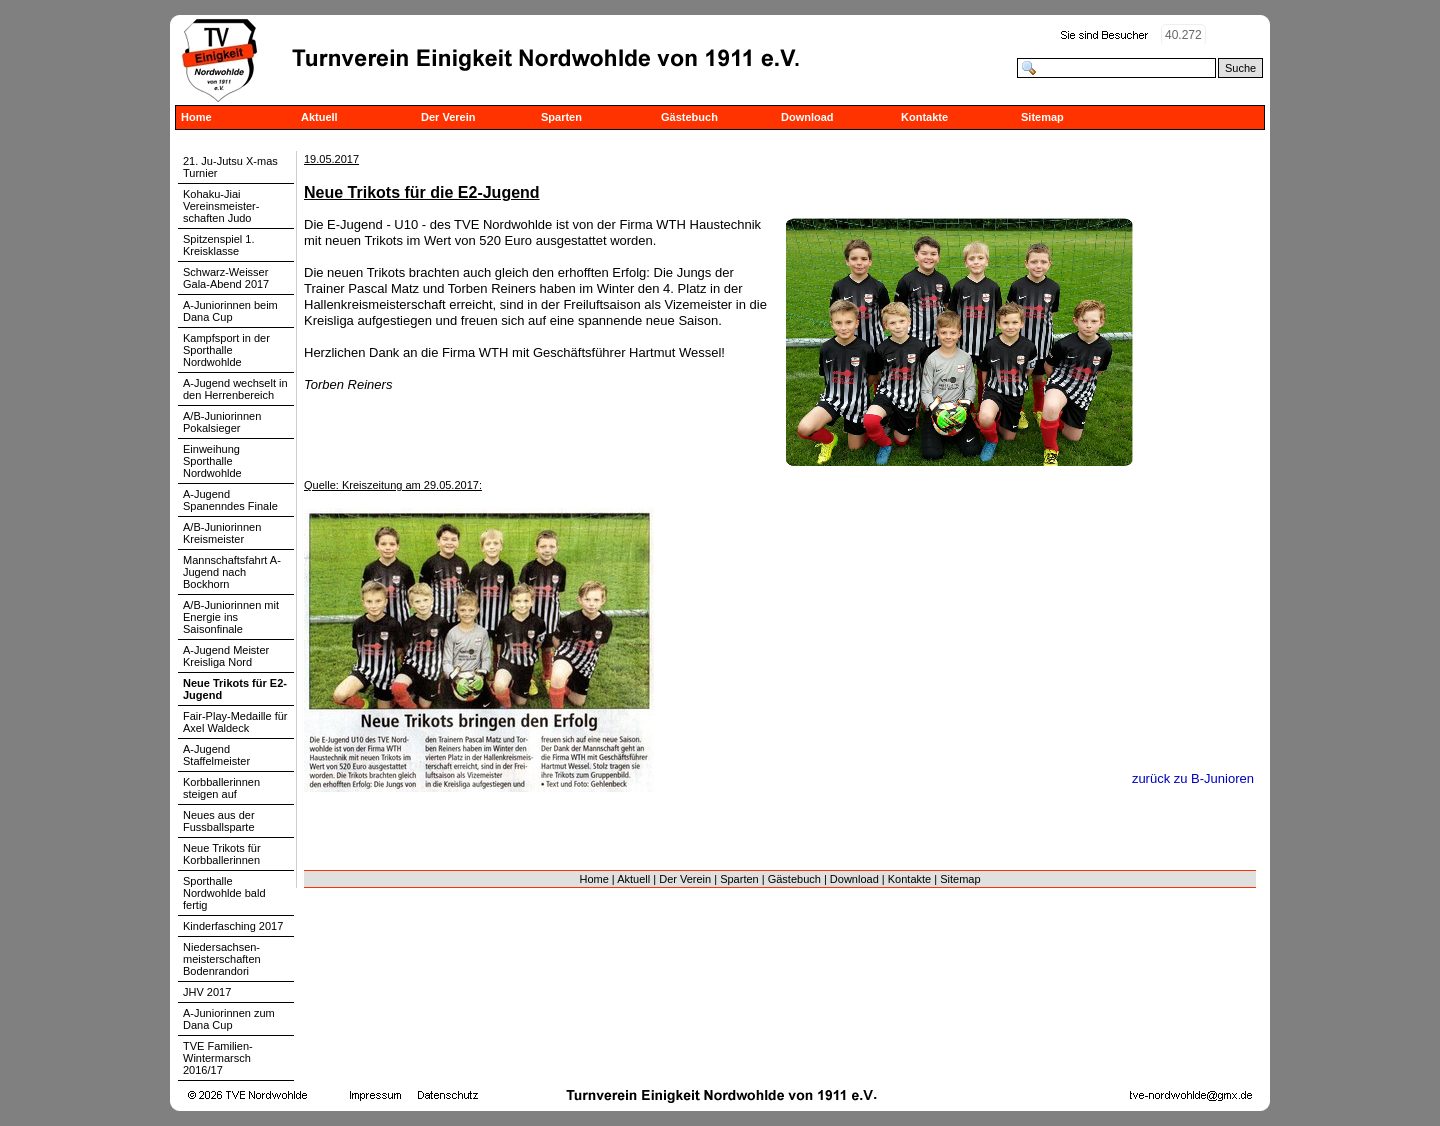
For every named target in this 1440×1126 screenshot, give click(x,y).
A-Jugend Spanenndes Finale (230, 500)
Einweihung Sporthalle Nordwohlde (212, 461)
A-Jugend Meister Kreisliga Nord (226, 656)
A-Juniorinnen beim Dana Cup (230, 311)
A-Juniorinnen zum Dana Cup (229, 1019)
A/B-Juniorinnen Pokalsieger (222, 422)
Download (807, 117)
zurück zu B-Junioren (1193, 778)
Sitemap (1042, 117)
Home (196, 117)
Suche (1240, 68)
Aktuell (319, 117)
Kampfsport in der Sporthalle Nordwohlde (226, 350)
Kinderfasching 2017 (233, 926)
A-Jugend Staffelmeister (216, 755)
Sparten (561, 117)
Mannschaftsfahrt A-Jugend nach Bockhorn (232, 572)
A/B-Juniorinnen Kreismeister (222, 533)
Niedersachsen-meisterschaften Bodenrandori (222, 959)
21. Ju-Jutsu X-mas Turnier (230, 167)
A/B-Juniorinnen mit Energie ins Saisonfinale (231, 617)
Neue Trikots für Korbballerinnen (222, 854)
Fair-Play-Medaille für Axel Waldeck (235, 722)
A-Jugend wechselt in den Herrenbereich (235, 389)
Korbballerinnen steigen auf (221, 788)
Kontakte (924, 117)
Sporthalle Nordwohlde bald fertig (224, 893)
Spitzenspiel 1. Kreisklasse (219, 245)
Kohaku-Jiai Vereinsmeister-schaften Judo (221, 206)
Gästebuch (689, 117)
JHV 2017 (207, 992)
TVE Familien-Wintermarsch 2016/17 (218, 1058)
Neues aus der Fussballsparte (219, 821)
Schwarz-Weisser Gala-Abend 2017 (226, 278)
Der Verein (448, 117)
